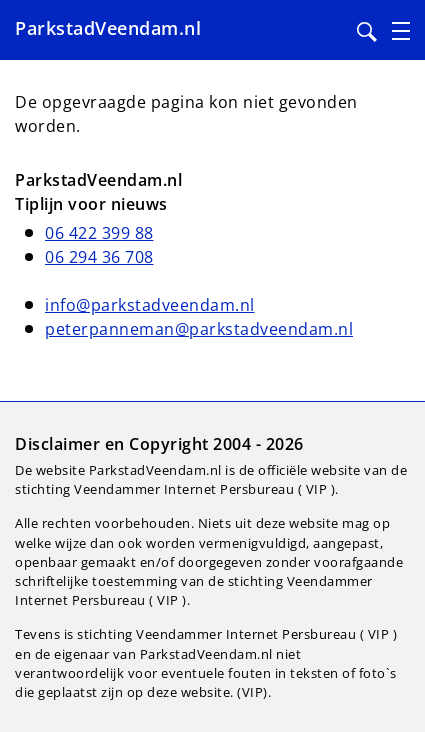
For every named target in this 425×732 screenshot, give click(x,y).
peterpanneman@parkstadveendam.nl (199, 329)
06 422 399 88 (99, 233)
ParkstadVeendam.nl (108, 28)
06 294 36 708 (99, 257)
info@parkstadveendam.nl (150, 305)
